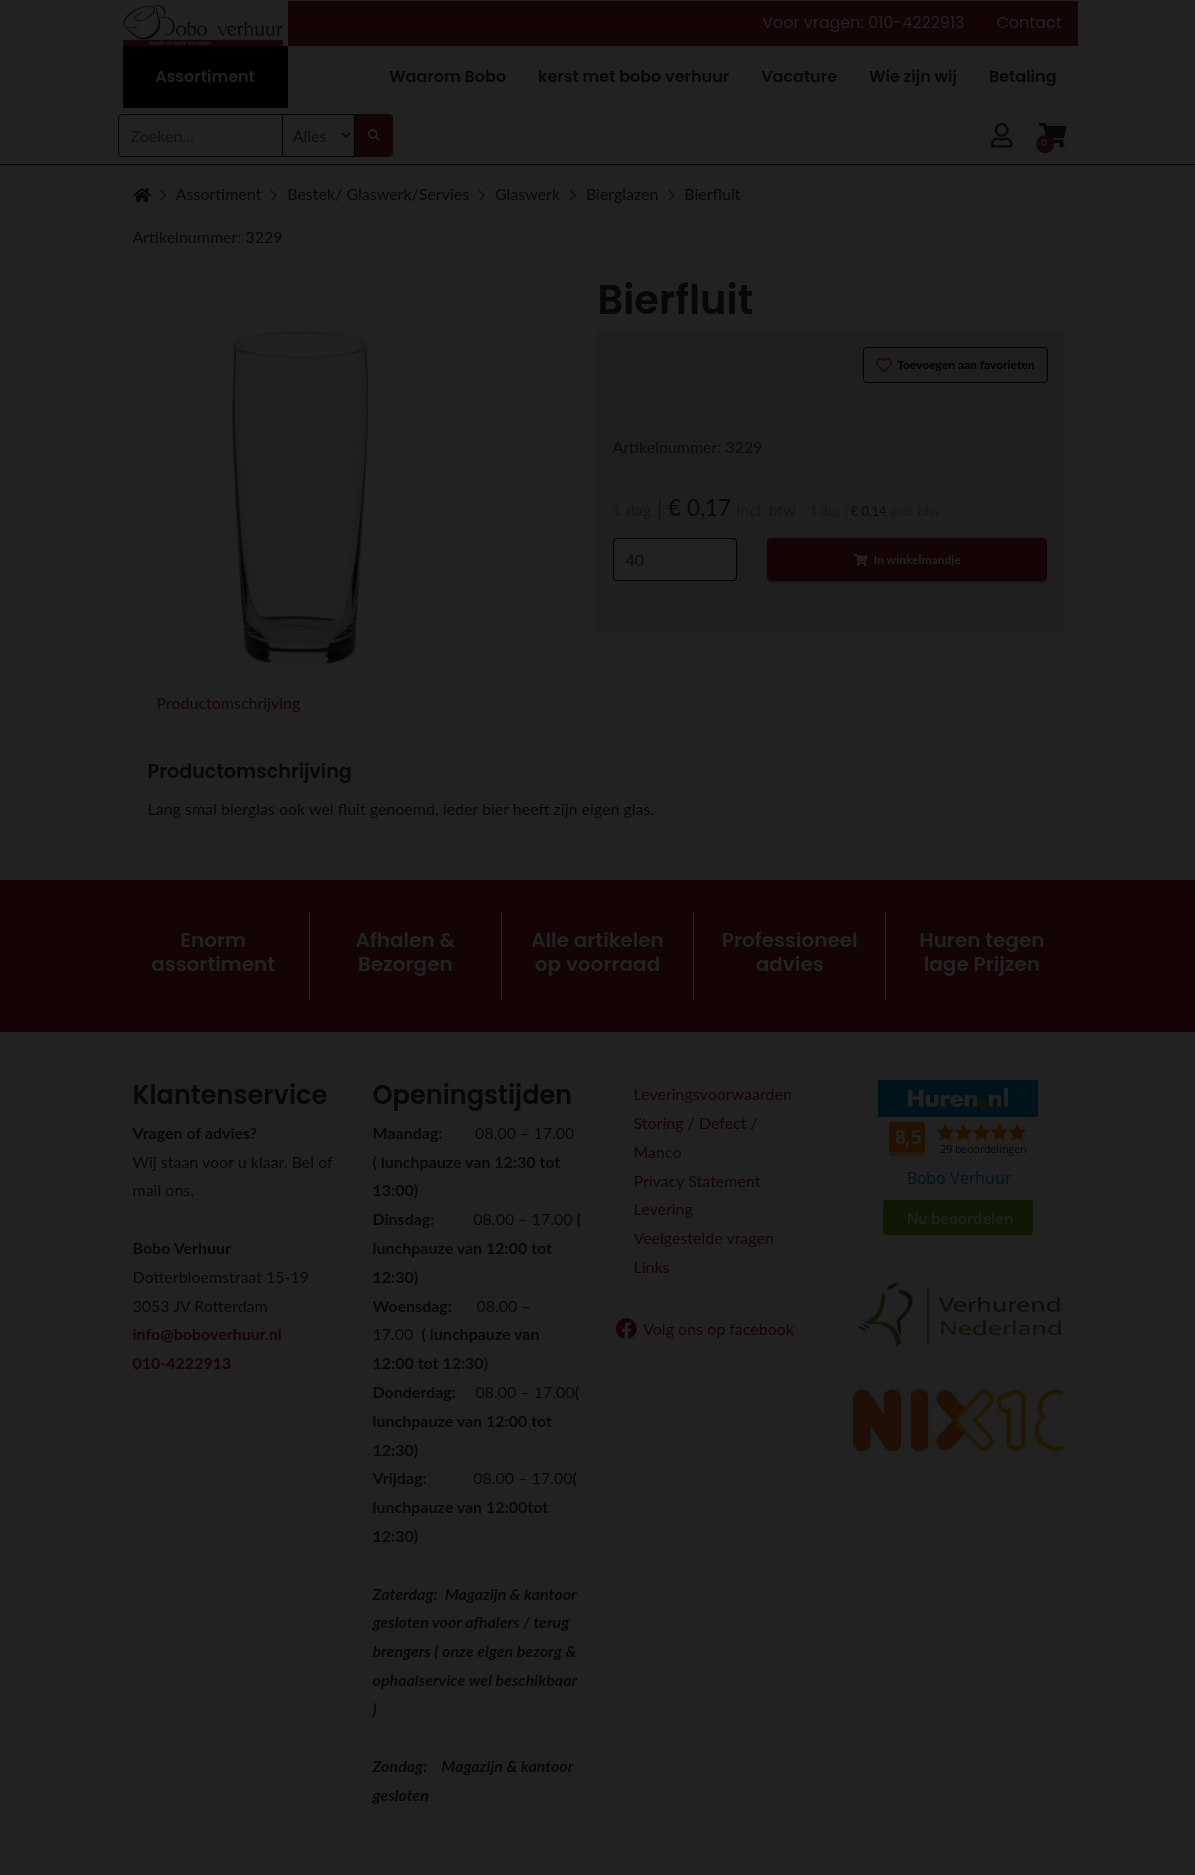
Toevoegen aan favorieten (955, 365)
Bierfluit (712, 193)
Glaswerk (527, 193)
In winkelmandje (907, 559)
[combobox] (200, 135)
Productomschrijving (229, 702)
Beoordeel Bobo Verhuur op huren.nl (958, 1160)
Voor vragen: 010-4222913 (863, 22)
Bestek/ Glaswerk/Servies (378, 193)
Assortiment (219, 193)
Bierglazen (622, 193)
